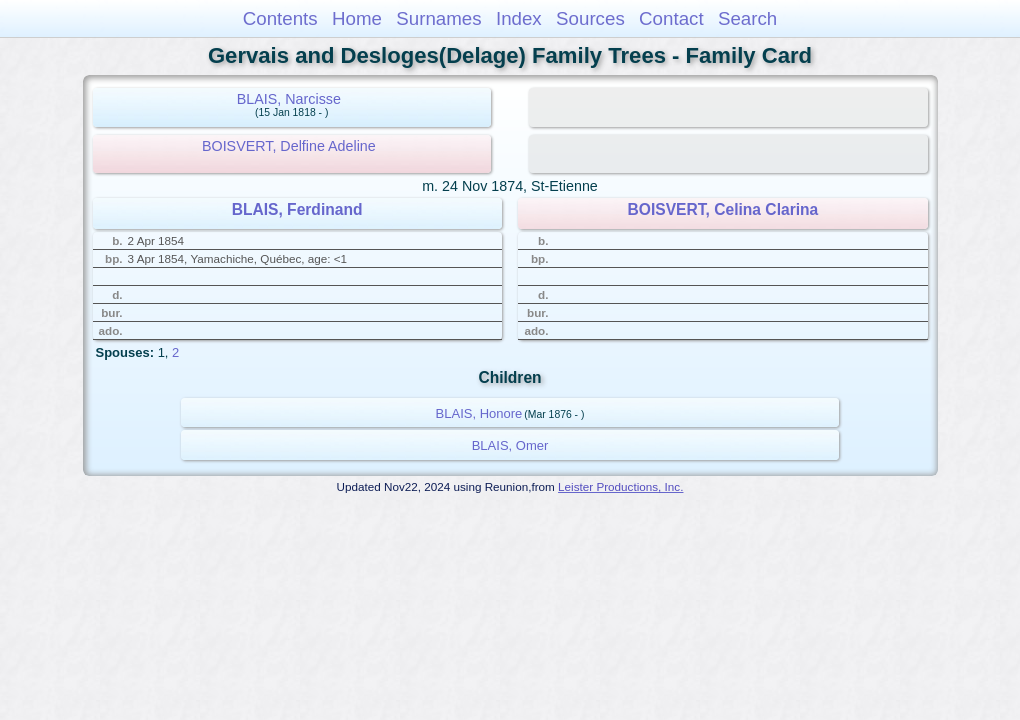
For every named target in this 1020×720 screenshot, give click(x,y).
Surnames (438, 18)
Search (747, 18)
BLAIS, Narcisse (289, 99)
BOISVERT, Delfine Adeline (289, 146)
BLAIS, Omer (510, 445)
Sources (590, 18)
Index (519, 18)
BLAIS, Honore (479, 413)
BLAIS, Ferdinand (297, 209)
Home (357, 18)
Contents (280, 18)
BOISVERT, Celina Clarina (723, 209)
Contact (671, 18)
